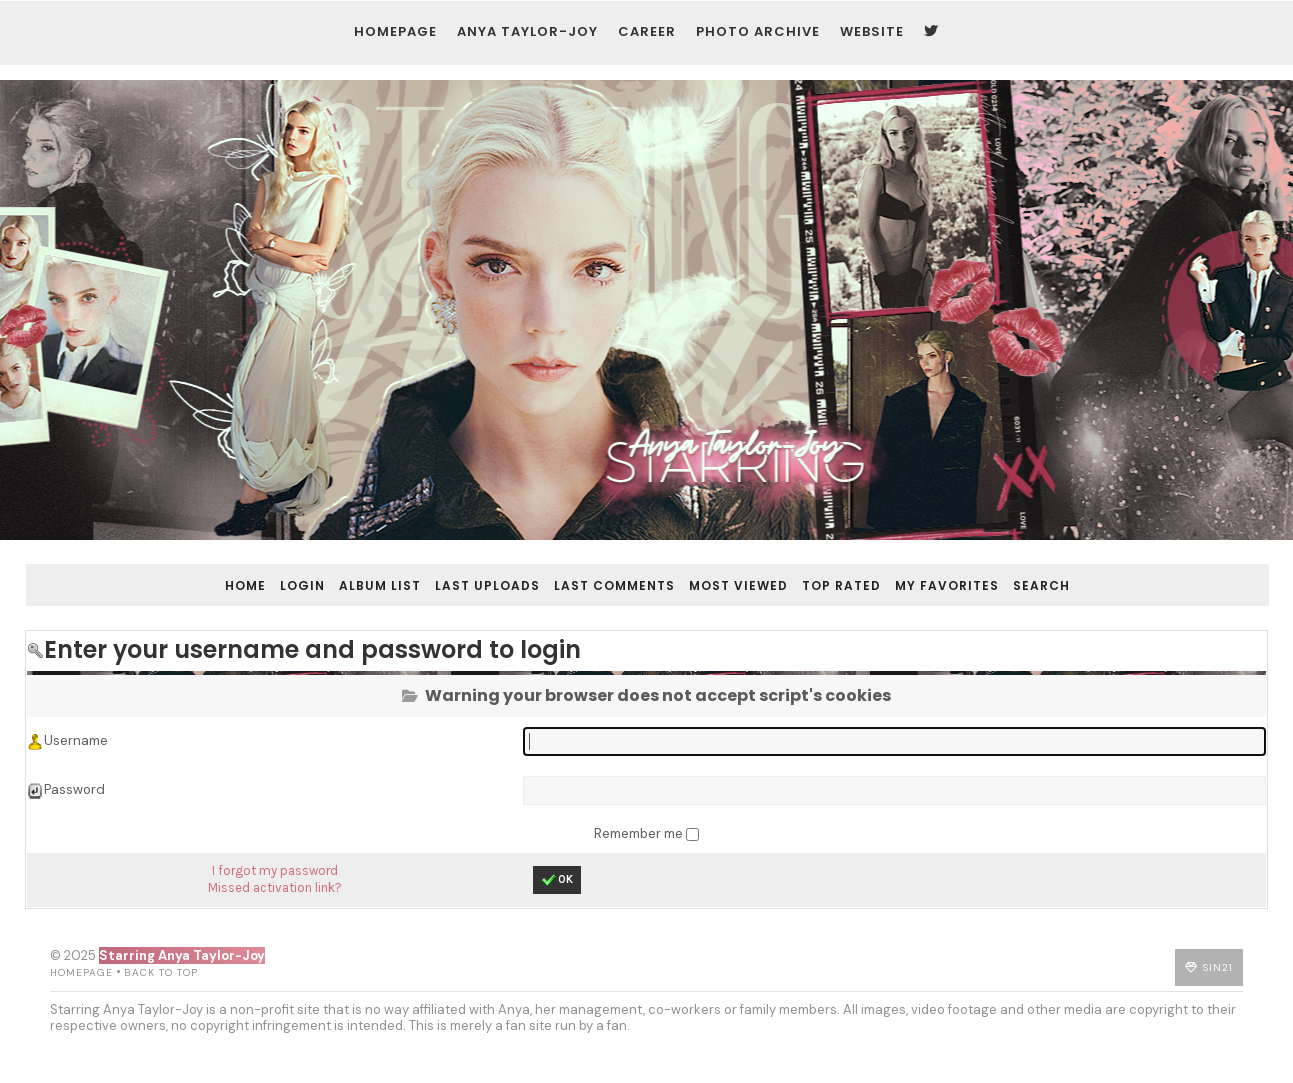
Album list (394, 571)
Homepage (386, 40)
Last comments (628, 571)
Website (863, 40)
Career (638, 40)
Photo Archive (749, 40)
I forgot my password (279, 876)
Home (259, 571)
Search (1055, 571)
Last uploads (501, 571)
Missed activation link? (279, 892)
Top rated (855, 571)
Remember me (640, 837)
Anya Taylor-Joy (518, 40)
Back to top (124, 996)
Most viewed (752, 571)
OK (558, 886)
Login (316, 571)
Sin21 (1255, 991)
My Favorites (961, 571)
